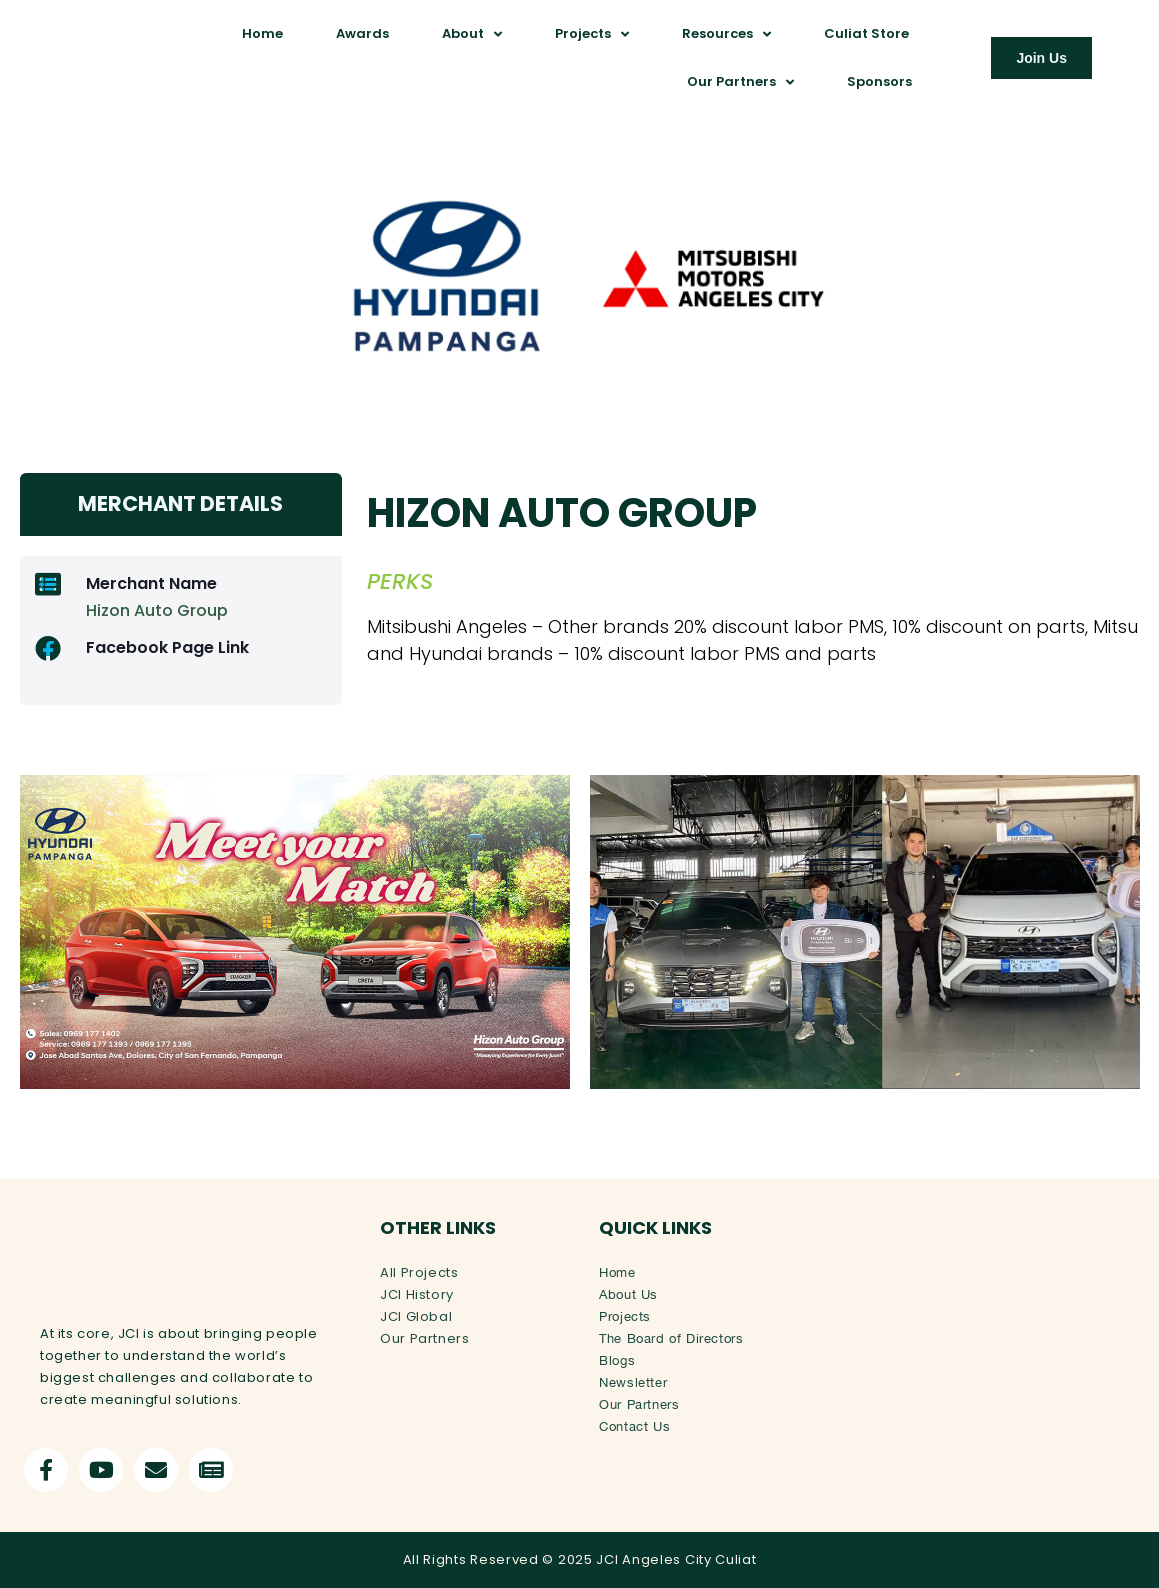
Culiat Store (866, 33)
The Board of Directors (671, 1336)
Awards (362, 33)
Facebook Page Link (167, 645)
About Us (628, 1292)
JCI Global (416, 1314)
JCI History (417, 1292)
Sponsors (879, 81)
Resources (726, 34)
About (472, 34)
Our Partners (740, 82)
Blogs (617, 1358)
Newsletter (633, 1380)
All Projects (419, 1270)
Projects (592, 34)
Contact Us (634, 1424)
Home (262, 33)
